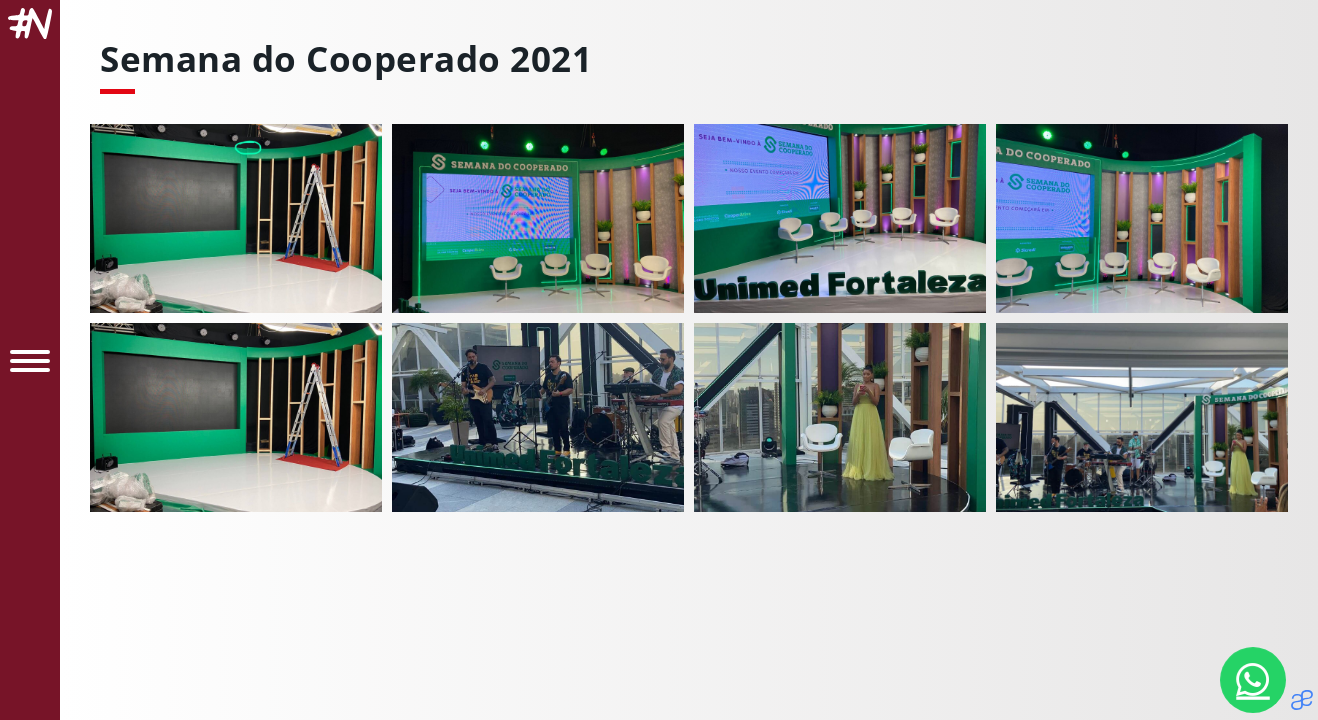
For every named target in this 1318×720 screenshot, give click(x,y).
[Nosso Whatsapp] (1253, 680)
